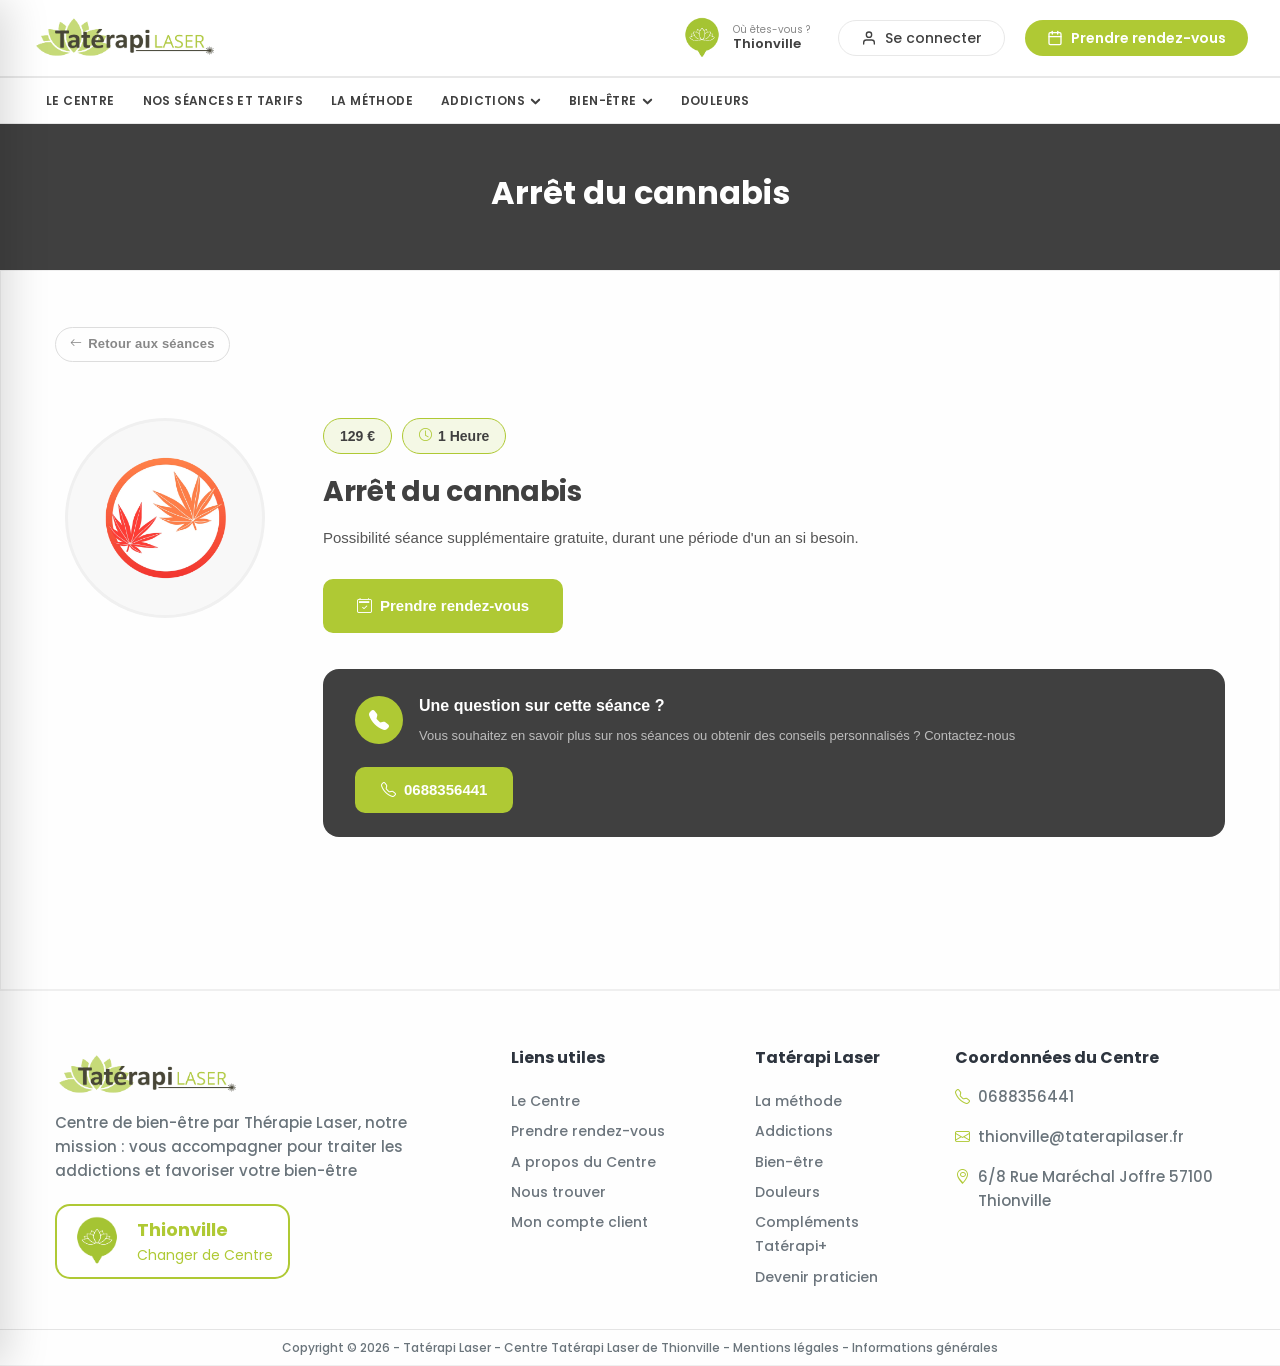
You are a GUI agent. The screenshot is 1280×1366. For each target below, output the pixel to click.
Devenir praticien (816, 1277)
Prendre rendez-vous (443, 606)
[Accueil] (125, 38)
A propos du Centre (583, 1162)
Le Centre (545, 1101)
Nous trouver (558, 1192)
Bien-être (789, 1162)
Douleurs (787, 1192)
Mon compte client (579, 1222)
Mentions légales (786, 1347)
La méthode (798, 1101)
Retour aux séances (142, 344)
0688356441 (434, 790)
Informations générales (925, 1347)
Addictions (794, 1131)
